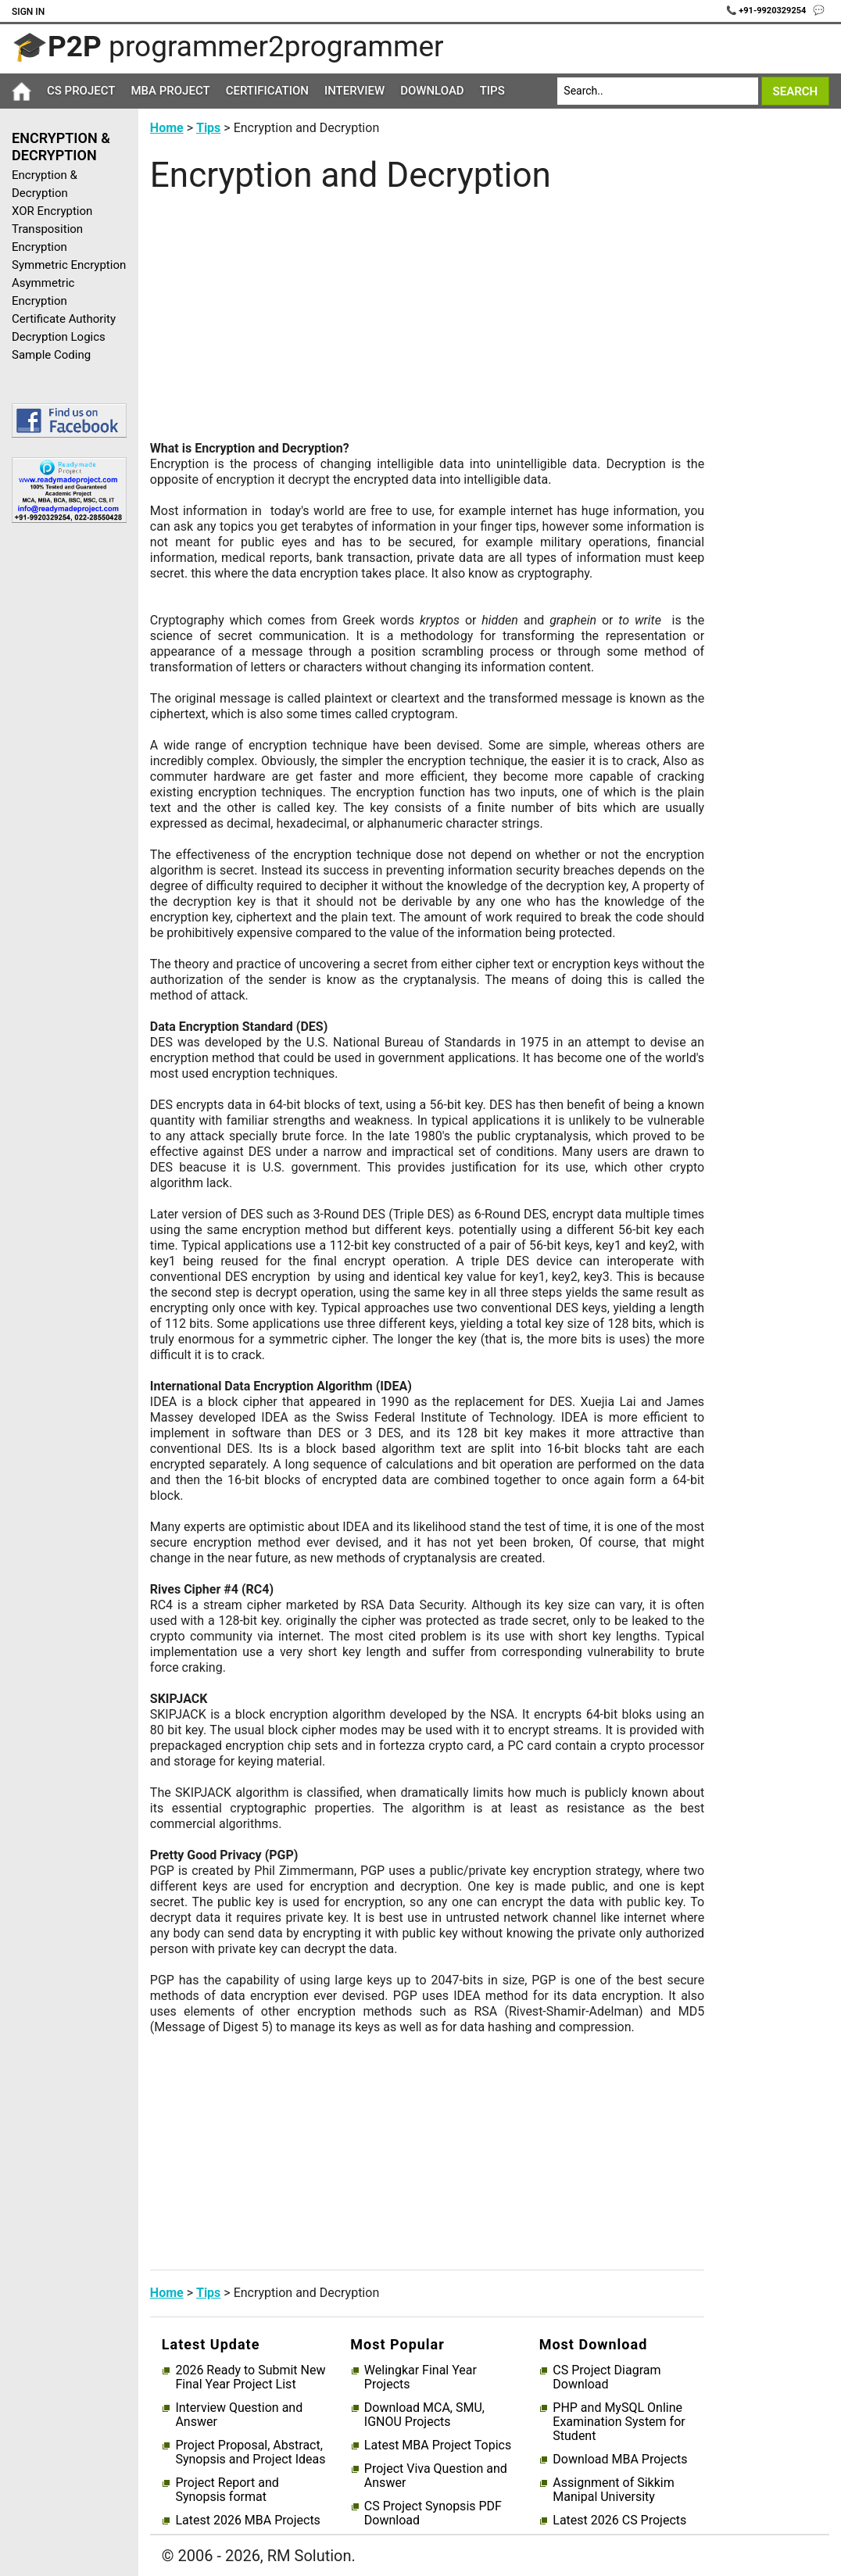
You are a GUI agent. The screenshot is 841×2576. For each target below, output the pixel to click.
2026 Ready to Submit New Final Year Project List (250, 2377)
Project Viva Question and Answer (435, 2476)
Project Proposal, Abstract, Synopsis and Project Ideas (250, 2452)
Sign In (28, 11)
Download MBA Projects (620, 2460)
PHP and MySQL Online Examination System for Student (619, 2422)
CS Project (81, 91)
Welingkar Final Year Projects (420, 2377)
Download (432, 91)
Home (167, 127)
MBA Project (170, 91)
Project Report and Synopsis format (226, 2490)
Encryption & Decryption (44, 184)
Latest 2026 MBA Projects (247, 2520)
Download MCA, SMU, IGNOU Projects (424, 2415)
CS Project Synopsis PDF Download (433, 2513)
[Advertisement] (63, 783)
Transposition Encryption (47, 238)
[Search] (657, 91)
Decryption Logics (59, 337)
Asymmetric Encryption (43, 292)
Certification (267, 91)
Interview (354, 91)
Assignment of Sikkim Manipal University (613, 2490)
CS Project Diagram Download (606, 2377)
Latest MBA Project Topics (437, 2445)
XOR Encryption (52, 211)
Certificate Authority (64, 319)
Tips (492, 91)
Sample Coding (51, 355)
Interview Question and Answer (238, 2415)
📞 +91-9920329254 (767, 10)
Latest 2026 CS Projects (619, 2520)
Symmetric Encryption (69, 265)
